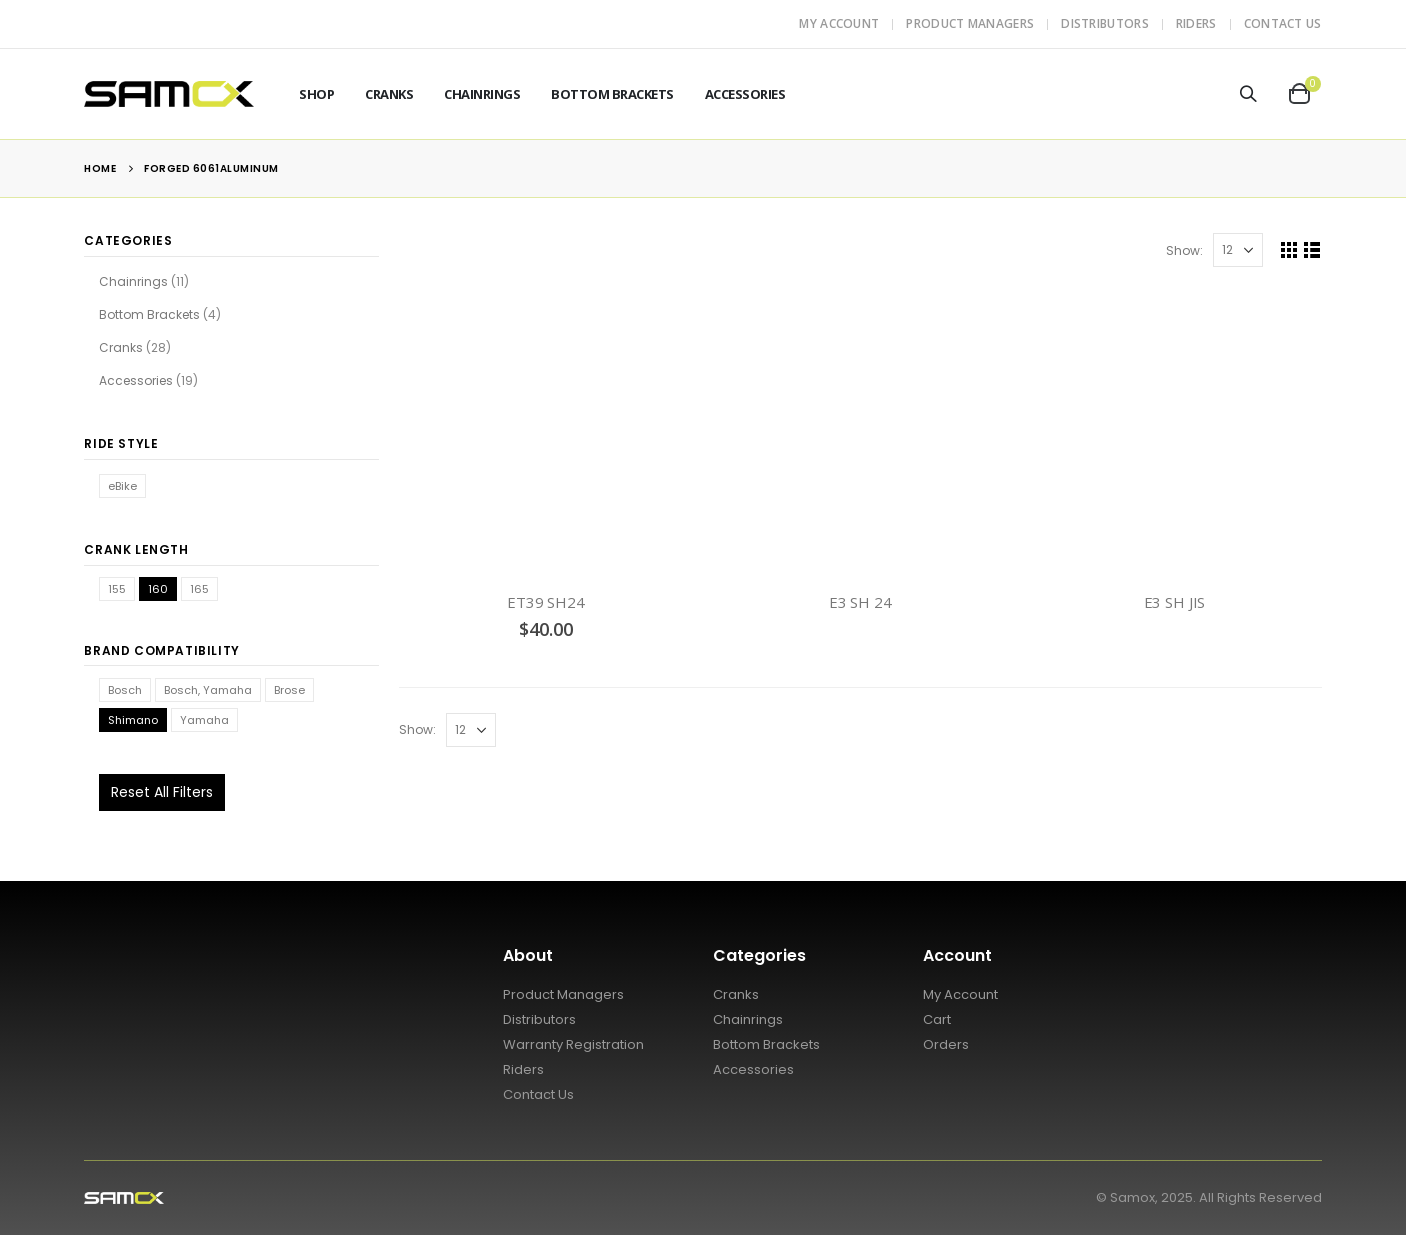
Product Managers (970, 23)
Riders (1196, 23)
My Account (839, 23)
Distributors (1105, 23)
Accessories (745, 94)
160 (158, 589)
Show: (1184, 250)
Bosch (125, 690)
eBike (122, 486)
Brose (289, 690)
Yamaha (204, 720)
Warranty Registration (573, 1044)
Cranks (389, 94)
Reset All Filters (162, 792)
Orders (946, 1044)
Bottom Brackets (612, 94)
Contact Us (1283, 23)
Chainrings (482, 94)
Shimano (133, 720)
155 (117, 589)
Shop (316, 94)
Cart (937, 1019)
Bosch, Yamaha (208, 690)
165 (199, 589)
